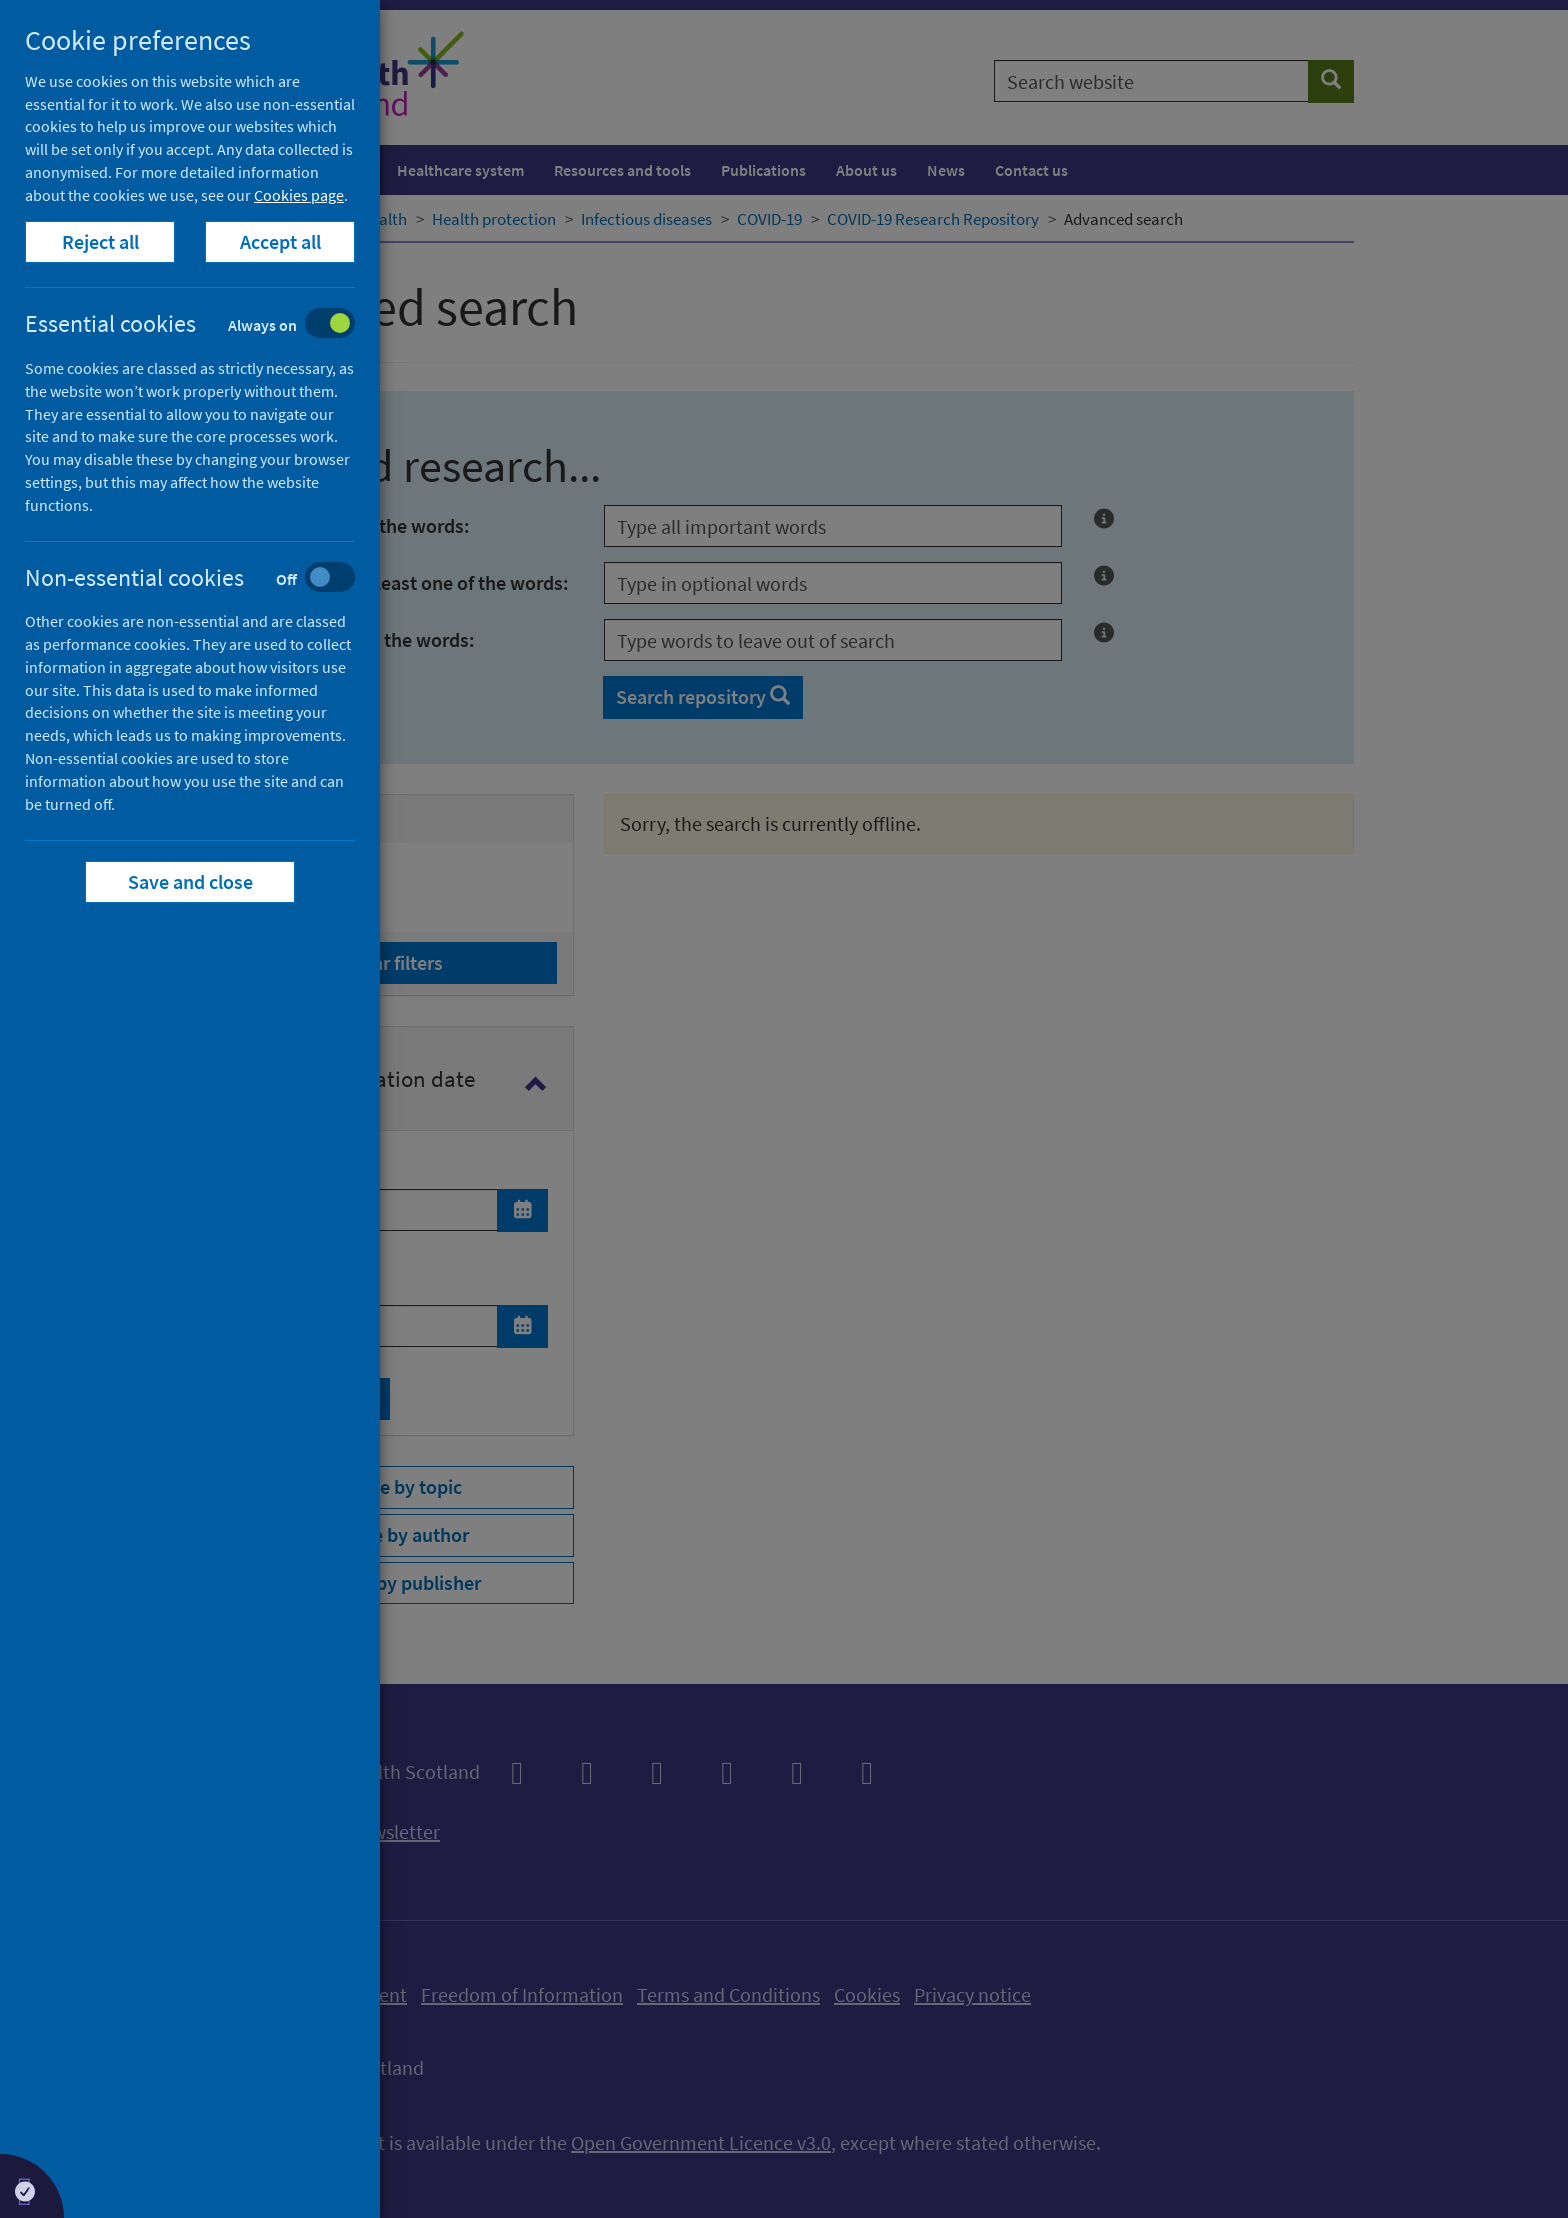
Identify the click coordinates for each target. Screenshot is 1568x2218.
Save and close (190, 881)
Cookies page (299, 195)
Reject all (100, 241)
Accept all (280, 241)
